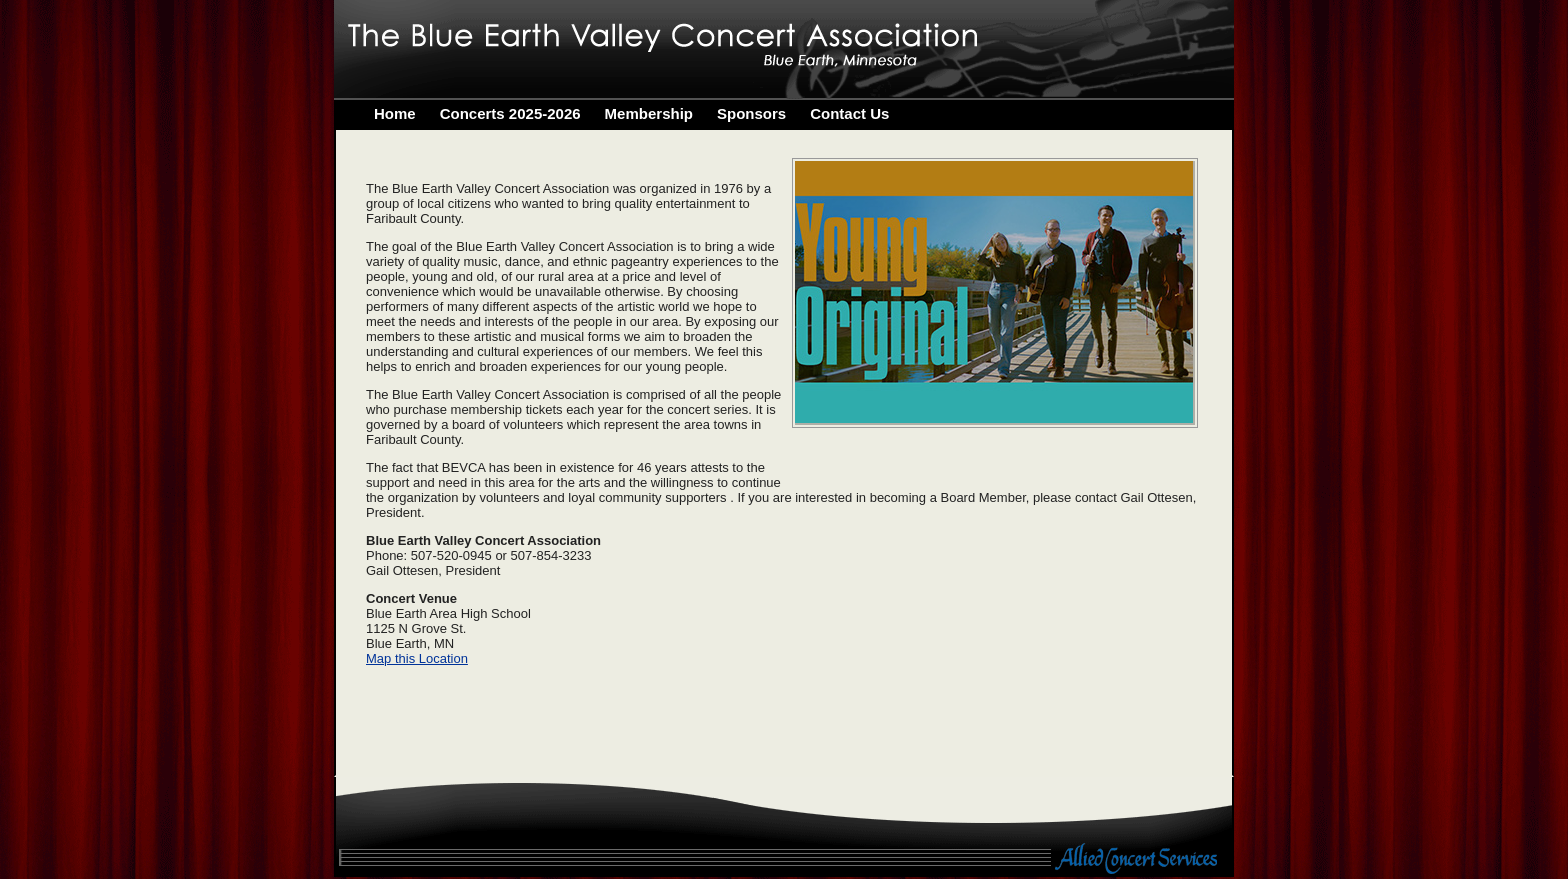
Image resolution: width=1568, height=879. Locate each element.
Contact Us (849, 113)
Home (395, 113)
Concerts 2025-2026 (510, 113)
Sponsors (751, 113)
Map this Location (417, 658)
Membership (649, 113)
